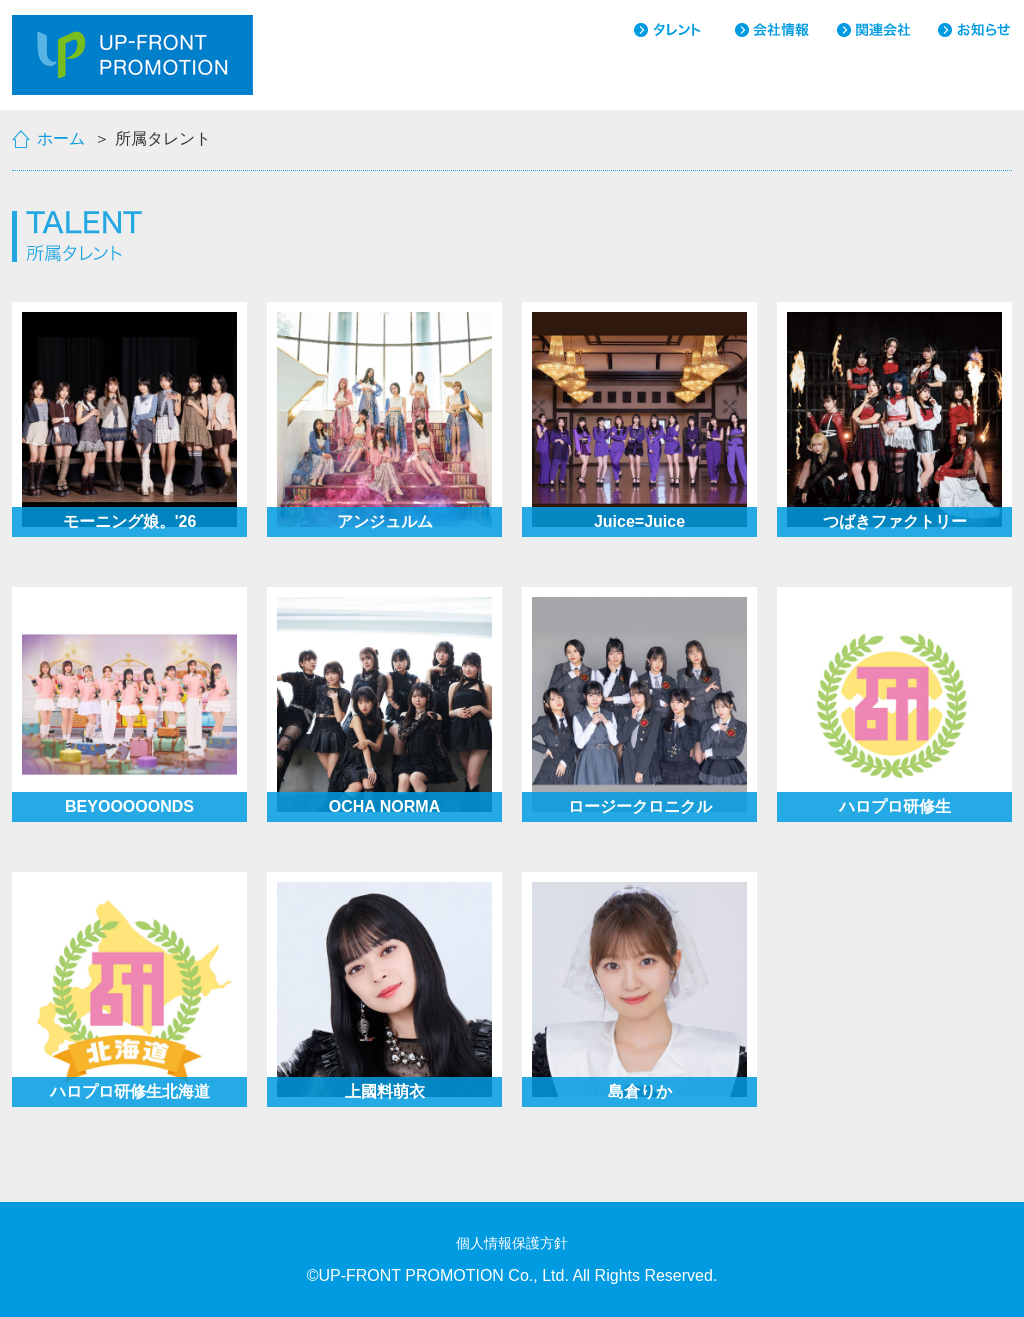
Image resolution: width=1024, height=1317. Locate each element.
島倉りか (640, 1091)
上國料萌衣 (385, 1091)
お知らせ (975, 30)
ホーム (61, 138)
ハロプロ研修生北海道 (130, 1091)
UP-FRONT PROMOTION (209, 55)
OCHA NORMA (384, 806)
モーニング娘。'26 (130, 521)
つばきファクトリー (895, 521)
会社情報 (772, 30)
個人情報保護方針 (512, 1243)
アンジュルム (385, 521)
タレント (671, 30)
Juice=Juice (639, 521)
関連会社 (874, 30)
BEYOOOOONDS (129, 806)
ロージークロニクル (640, 806)
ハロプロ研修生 (895, 806)
